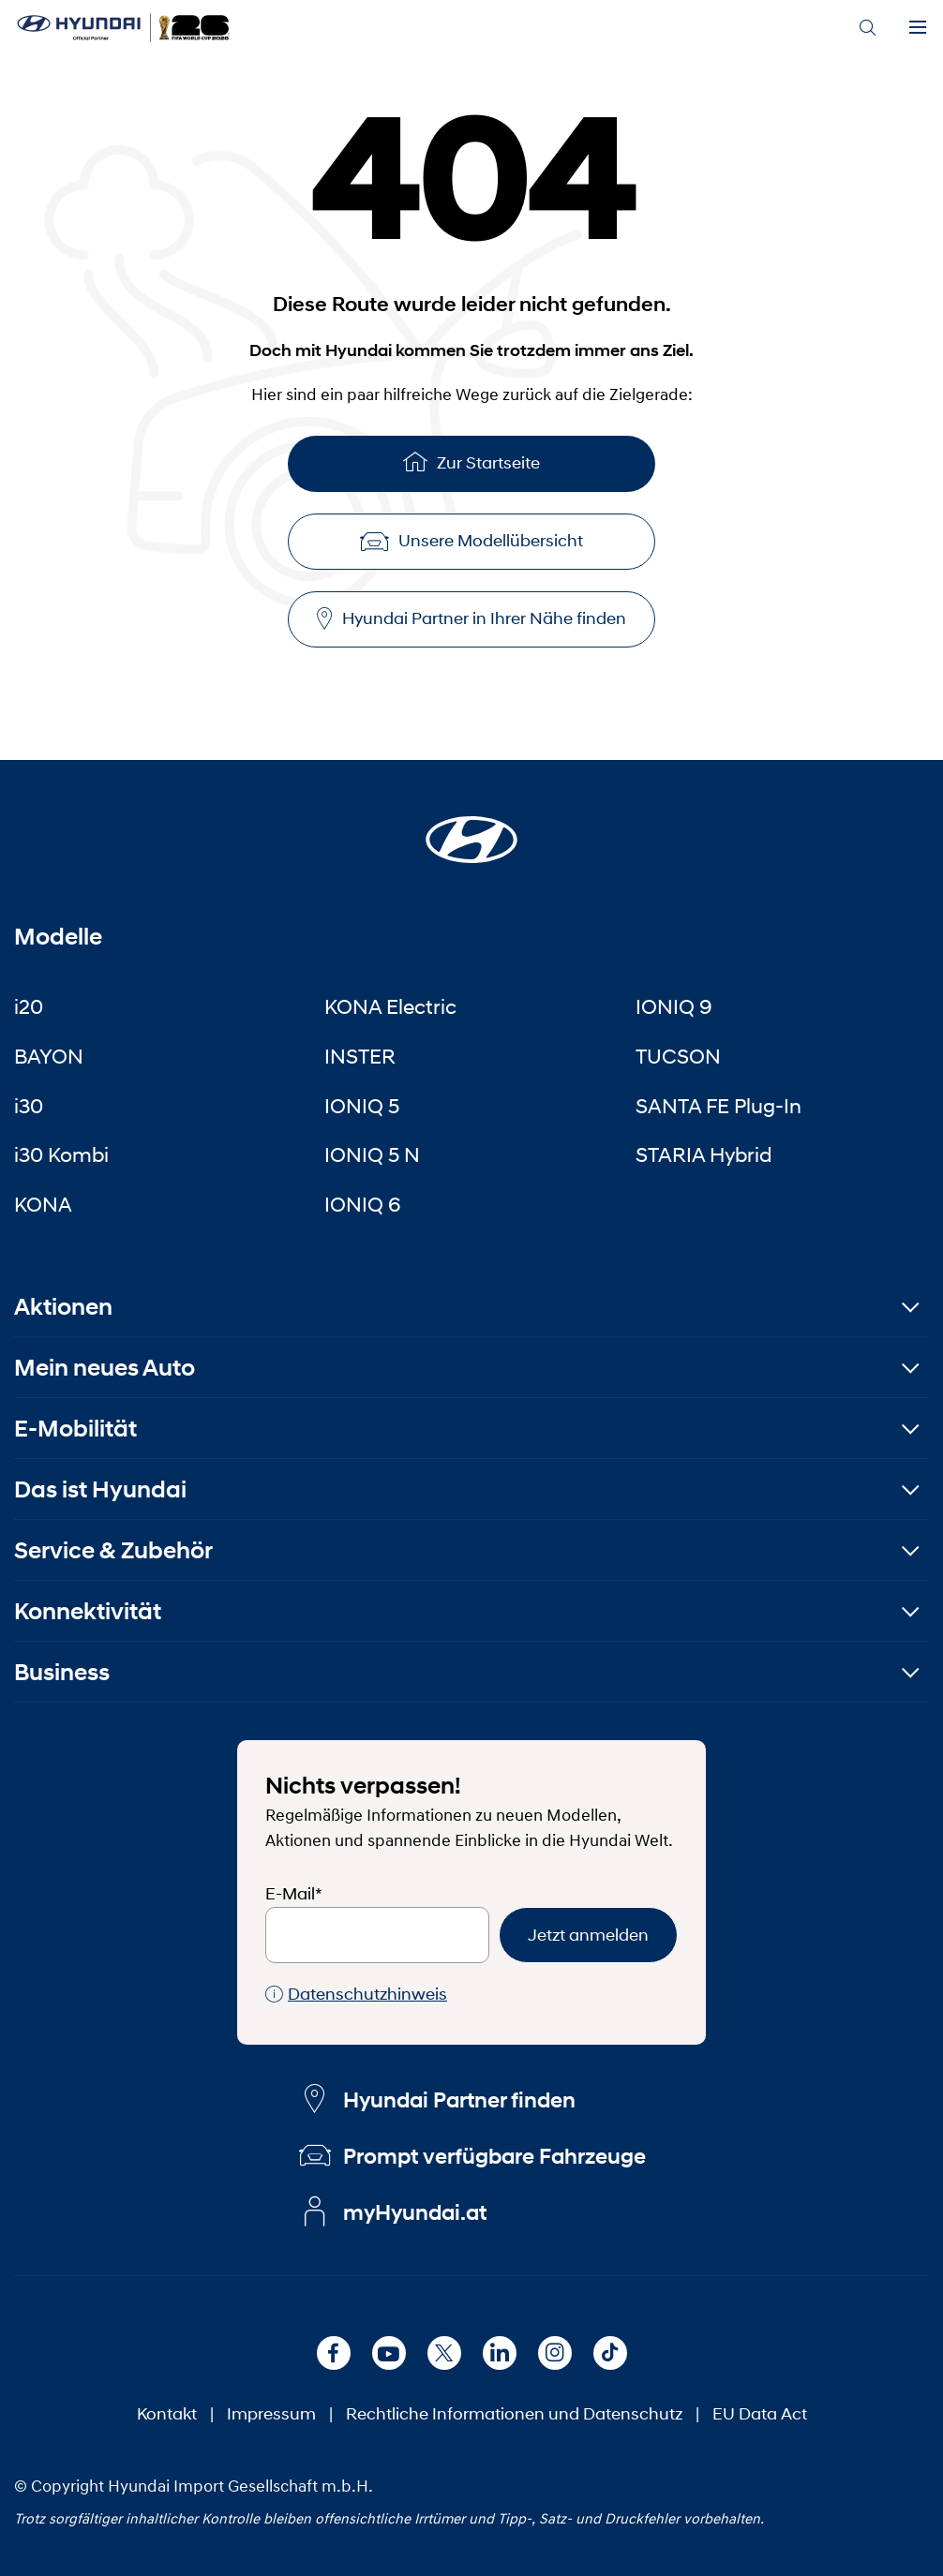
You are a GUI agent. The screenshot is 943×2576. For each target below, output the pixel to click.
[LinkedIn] (499, 2353)
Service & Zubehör (113, 1550)
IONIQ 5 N (372, 1154)
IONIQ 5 (361, 1106)
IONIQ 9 (674, 1006)
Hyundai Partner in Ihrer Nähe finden (471, 619)
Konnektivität (87, 1611)
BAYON (48, 1056)
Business (62, 1672)
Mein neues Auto (104, 1367)
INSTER (360, 1056)
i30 (28, 1106)
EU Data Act (759, 2414)
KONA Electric (390, 1006)
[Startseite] (471, 828)
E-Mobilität (75, 1428)
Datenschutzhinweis (356, 1994)
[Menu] (917, 28)
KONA (43, 1204)
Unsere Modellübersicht (471, 540)
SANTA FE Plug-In (718, 1106)
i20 (28, 1006)
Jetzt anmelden (588, 1935)
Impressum (271, 2414)
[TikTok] (610, 2353)
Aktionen (63, 1306)
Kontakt (167, 2414)
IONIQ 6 (362, 1204)
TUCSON (678, 1056)
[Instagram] (555, 2353)
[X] (444, 2353)
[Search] (867, 28)
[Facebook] (333, 2353)
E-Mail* (293, 1894)
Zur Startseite (471, 461)
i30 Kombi (61, 1154)
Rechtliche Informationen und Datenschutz (514, 2414)
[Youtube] (389, 2353)
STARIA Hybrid (703, 1154)
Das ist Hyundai (100, 1489)
